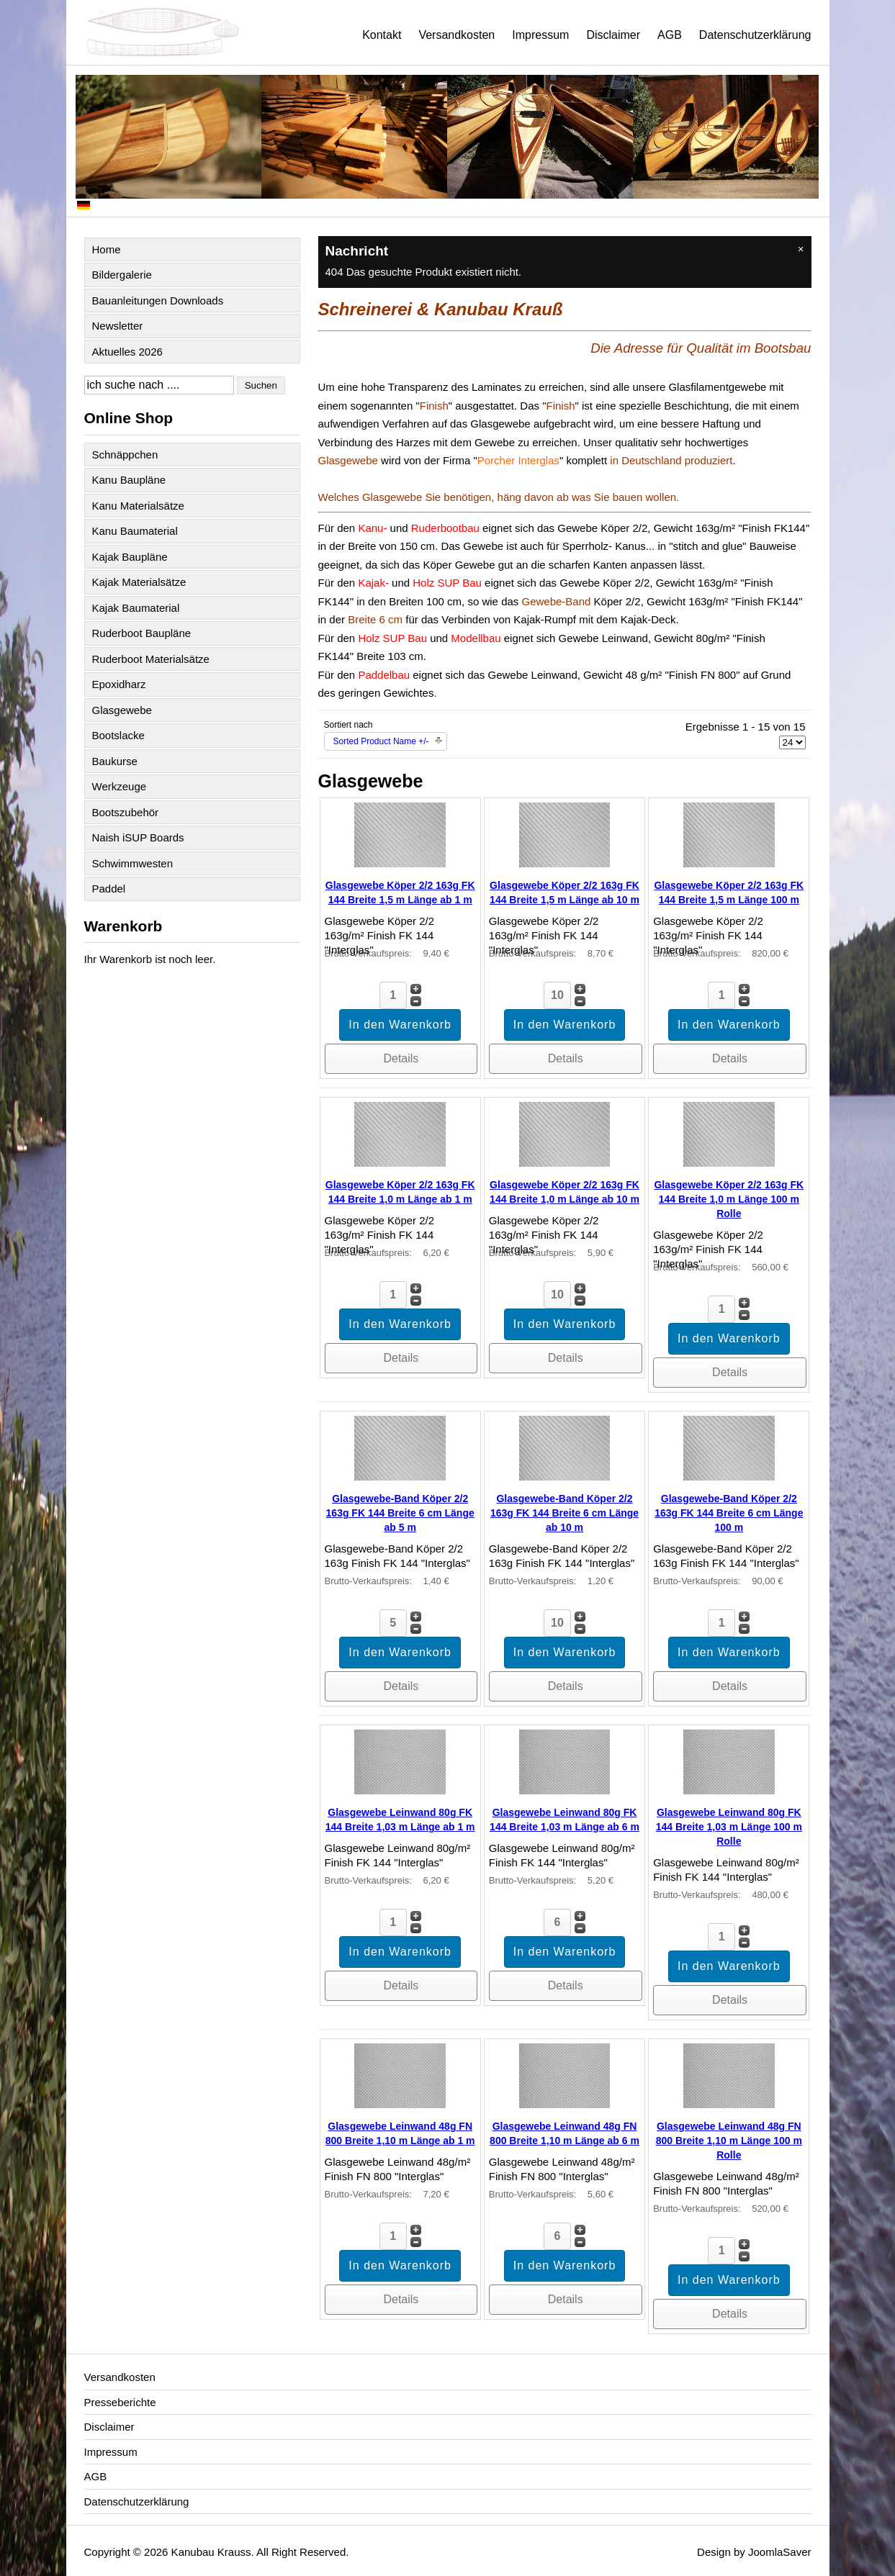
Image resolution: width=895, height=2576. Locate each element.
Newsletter (117, 326)
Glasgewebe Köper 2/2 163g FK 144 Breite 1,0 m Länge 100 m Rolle (729, 1199)
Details (400, 1058)
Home (106, 249)
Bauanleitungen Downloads (158, 300)
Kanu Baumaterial (135, 531)
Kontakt (381, 35)
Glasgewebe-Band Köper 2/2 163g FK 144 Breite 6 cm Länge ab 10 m (564, 1513)
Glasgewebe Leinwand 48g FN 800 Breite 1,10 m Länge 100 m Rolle (729, 2140)
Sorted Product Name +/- (381, 741)
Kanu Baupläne (129, 480)
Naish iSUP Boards (138, 837)
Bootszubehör (125, 812)
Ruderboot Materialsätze (151, 659)
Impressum (540, 35)
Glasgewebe (122, 710)
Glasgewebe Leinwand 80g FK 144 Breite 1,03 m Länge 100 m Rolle (729, 1827)
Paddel (109, 888)
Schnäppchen (125, 454)
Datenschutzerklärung (755, 35)
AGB (669, 35)
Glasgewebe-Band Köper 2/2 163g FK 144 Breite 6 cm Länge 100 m (729, 1513)
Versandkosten (456, 35)
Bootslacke (118, 735)
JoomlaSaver (779, 2552)
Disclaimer (613, 35)
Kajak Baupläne (130, 557)
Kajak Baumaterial (136, 608)
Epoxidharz (119, 684)
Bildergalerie (122, 274)
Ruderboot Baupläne (142, 633)
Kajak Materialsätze (139, 582)
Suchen (261, 385)
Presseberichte (120, 2402)
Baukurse (115, 761)
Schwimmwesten (133, 863)
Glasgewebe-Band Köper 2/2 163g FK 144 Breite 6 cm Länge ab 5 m (400, 1513)
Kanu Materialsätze (138, 506)
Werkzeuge (119, 786)
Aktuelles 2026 (127, 351)
